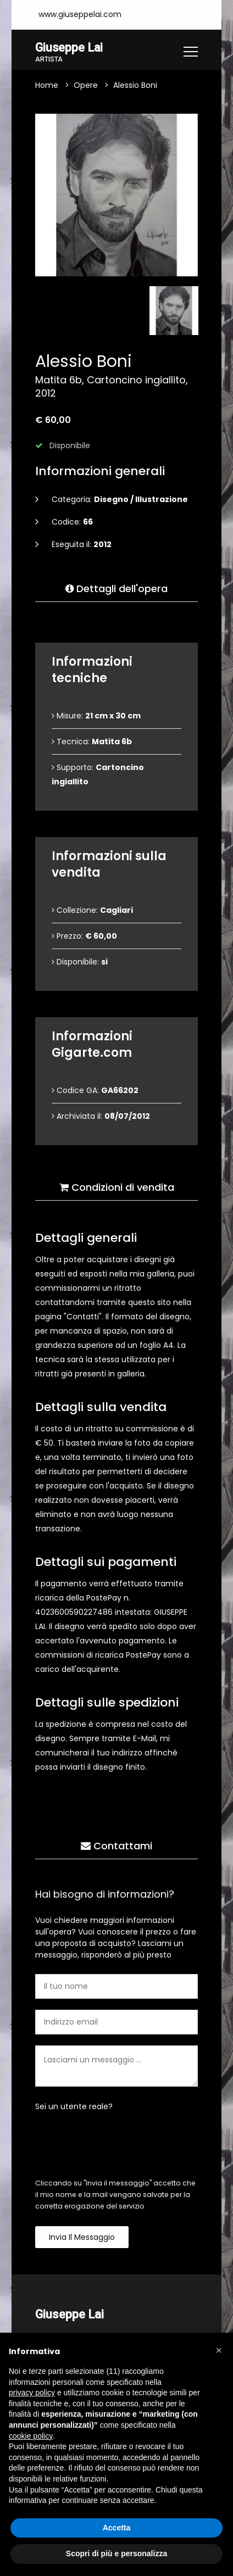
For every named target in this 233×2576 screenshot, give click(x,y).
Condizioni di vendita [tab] (116, 1188)
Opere (86, 86)
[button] (219, 2350)
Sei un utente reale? (74, 2106)
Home (46, 86)
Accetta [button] (117, 2527)
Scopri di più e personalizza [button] (116, 2553)
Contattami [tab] (116, 1846)
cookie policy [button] (31, 2436)
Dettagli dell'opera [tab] (116, 589)
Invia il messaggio (82, 2237)
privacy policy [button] (32, 2392)
